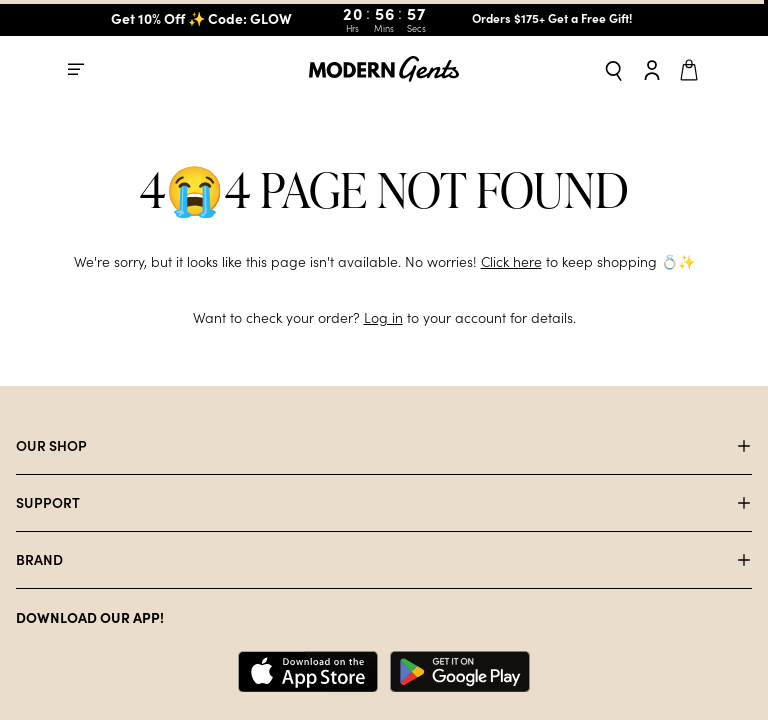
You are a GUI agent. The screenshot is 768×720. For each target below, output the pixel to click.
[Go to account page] (652, 69)
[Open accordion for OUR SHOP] (384, 446)
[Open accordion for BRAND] (384, 560)
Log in (384, 318)
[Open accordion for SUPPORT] (384, 503)
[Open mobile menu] (76, 68)
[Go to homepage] (384, 69)
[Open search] (614, 69)
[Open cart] (692, 68)
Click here (510, 262)
